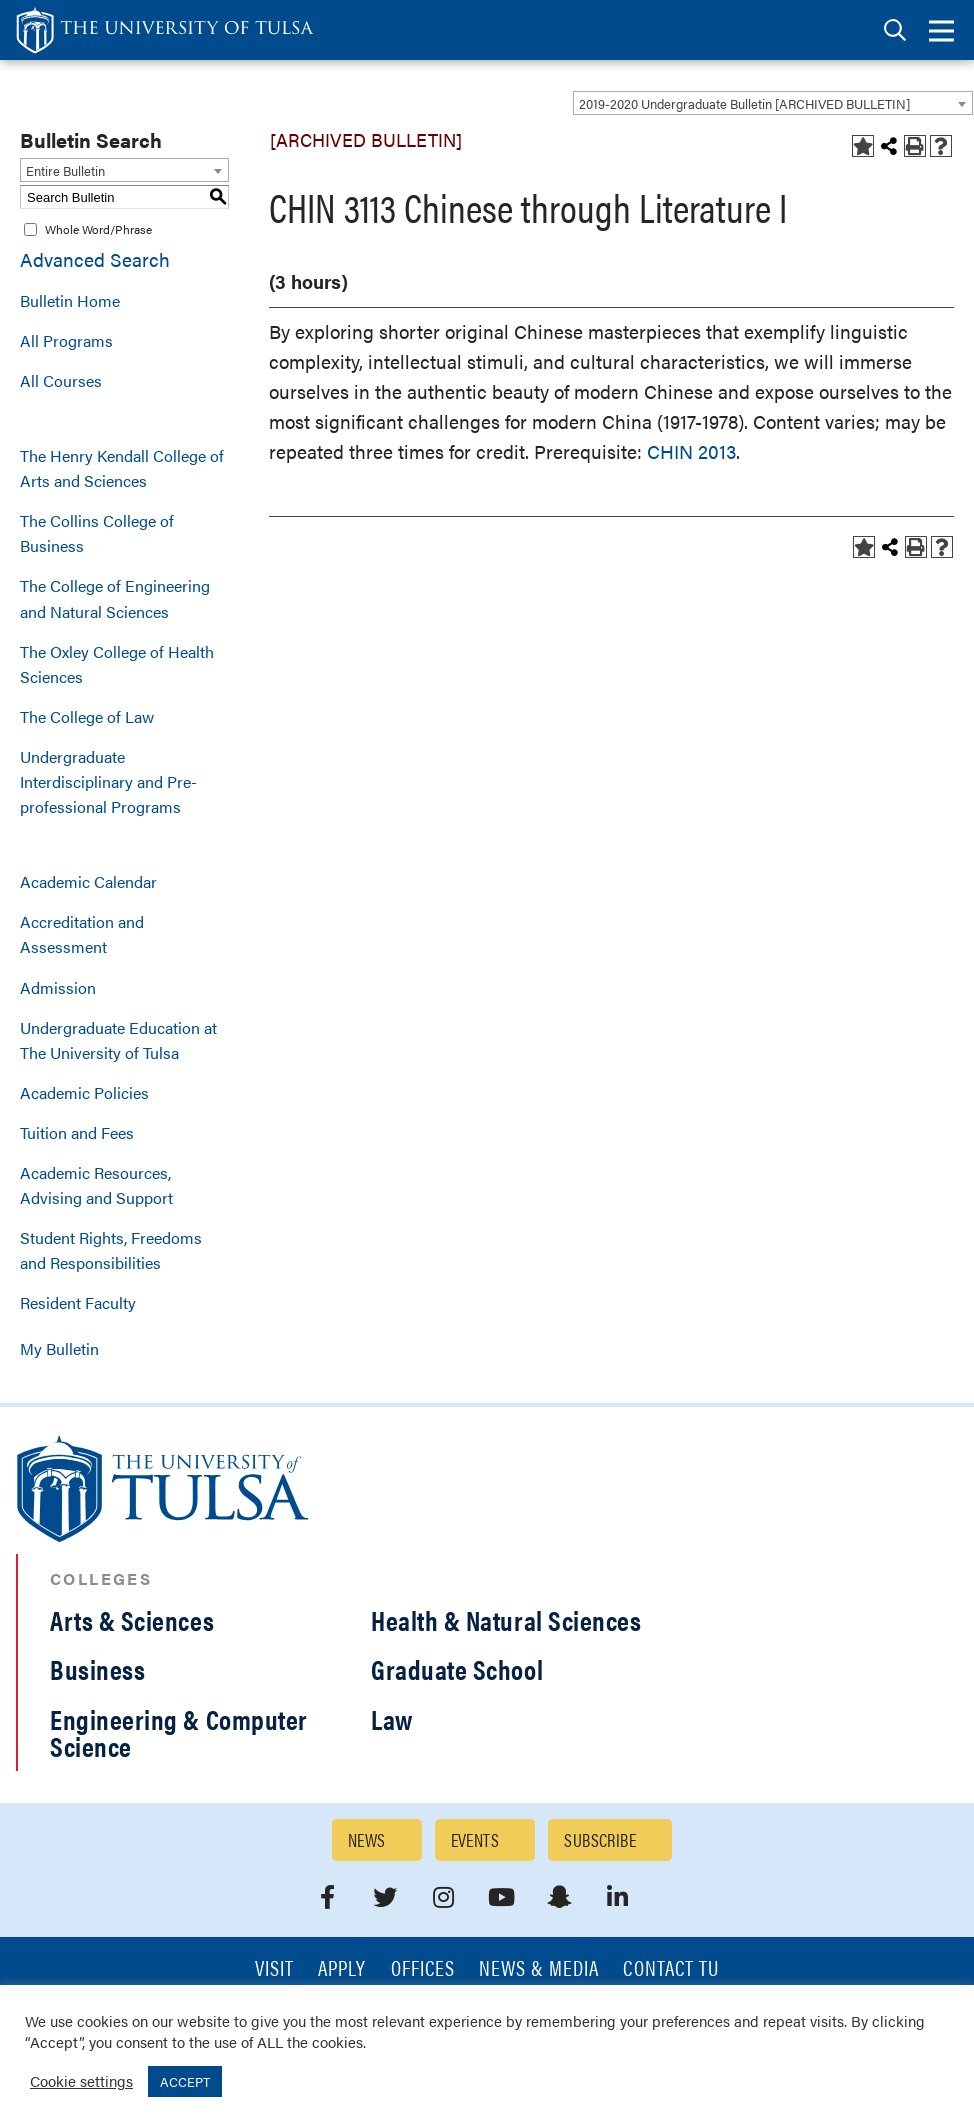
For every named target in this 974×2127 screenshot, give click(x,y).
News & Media (539, 1969)
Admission (58, 987)
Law (392, 1719)
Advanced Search (95, 259)
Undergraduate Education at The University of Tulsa (118, 1040)
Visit (274, 1969)
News (367, 1839)
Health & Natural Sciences (506, 1620)
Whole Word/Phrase (98, 229)
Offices (423, 1969)
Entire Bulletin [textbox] (65, 170)
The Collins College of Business (97, 533)
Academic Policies (84, 1092)
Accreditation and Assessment (82, 934)
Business (97, 1669)
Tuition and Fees (77, 1132)
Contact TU (671, 1969)
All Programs (66, 340)
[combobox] (773, 103)
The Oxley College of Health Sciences (117, 664)
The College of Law (87, 716)
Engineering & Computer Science (179, 1732)
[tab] (895, 30)
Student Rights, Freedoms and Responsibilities (111, 1250)
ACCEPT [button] (185, 2081)
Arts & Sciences (132, 1620)
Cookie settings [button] (81, 2080)
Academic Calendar (88, 881)
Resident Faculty (78, 1302)
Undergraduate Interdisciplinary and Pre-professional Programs (108, 781)
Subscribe (600, 1839)
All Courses (61, 380)
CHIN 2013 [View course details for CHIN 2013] (691, 451)
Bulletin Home (70, 300)
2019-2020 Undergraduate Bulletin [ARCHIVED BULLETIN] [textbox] (744, 103)
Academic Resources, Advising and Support (96, 1185)
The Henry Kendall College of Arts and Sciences (122, 468)
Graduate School (457, 1669)
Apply (342, 1969)
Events (475, 1839)
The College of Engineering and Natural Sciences (115, 598)
